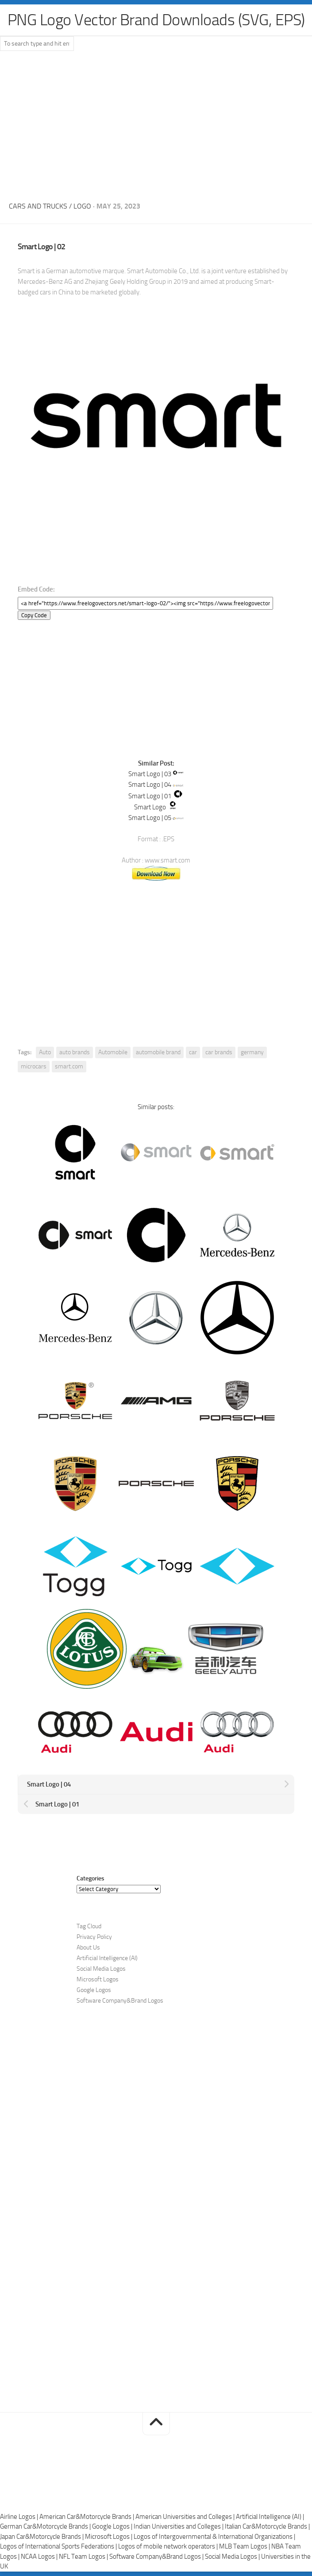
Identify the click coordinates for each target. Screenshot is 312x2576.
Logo (82, 206)
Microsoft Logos (98, 1979)
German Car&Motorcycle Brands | (46, 2526)
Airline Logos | (19, 2517)
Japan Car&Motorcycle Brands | (42, 2537)
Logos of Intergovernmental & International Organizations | (214, 2537)
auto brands (74, 1052)
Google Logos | (113, 2526)
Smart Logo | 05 (149, 818)
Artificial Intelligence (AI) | (270, 2517)
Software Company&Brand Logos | (157, 2557)
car (193, 1052)
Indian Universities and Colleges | (179, 2526)
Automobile (112, 1052)
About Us (88, 1947)
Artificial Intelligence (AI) (107, 1958)
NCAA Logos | (40, 2557)
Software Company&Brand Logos (120, 2000)
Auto (45, 1052)
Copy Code (34, 615)
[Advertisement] (156, 124)
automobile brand (158, 1052)
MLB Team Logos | (245, 2546)
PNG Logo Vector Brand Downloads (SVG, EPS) (156, 20)
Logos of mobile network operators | (168, 2546)
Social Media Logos (101, 1969)
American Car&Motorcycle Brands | (87, 2517)
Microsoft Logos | (109, 2537)
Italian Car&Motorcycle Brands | (267, 2526)
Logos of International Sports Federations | (59, 2546)
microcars (33, 1066)
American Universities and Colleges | (185, 2517)
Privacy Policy (94, 1937)
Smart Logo (150, 807)
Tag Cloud (89, 1926)
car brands (218, 1052)
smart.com (69, 1066)
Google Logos (94, 1990)
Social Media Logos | (233, 2557)
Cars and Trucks (38, 206)
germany (252, 1052)
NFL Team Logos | (84, 2557)
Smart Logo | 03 (149, 774)
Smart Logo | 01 (149, 796)
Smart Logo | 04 (149, 785)
